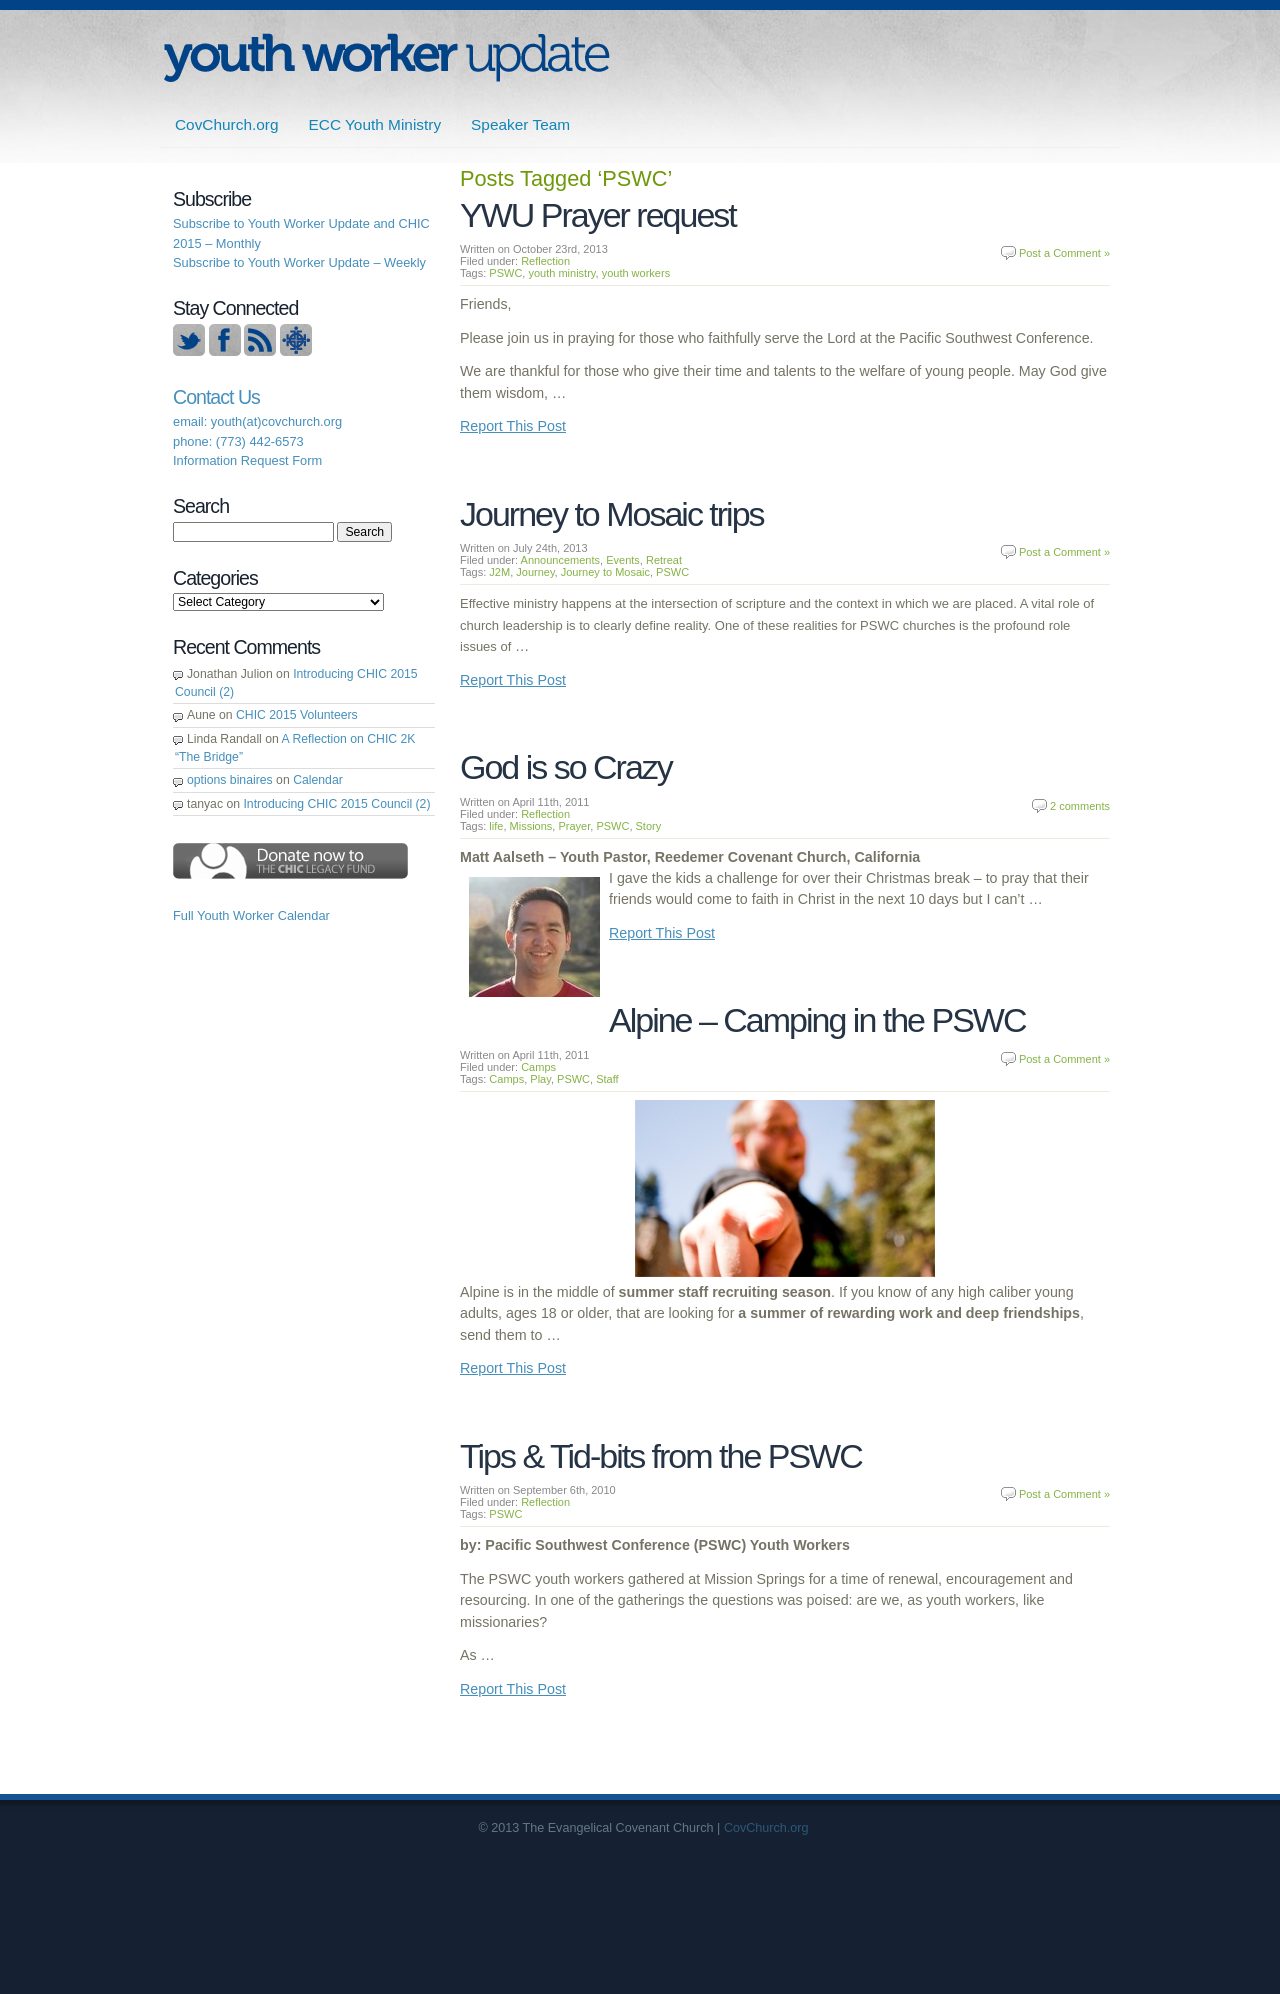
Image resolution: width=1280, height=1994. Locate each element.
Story (649, 826)
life (496, 826)
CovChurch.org (227, 124)
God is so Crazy (566, 767)
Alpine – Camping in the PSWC (817, 1020)
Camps (538, 1067)
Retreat (664, 560)
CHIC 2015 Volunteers (297, 715)
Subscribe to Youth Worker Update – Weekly (299, 262)
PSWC (505, 273)
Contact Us (216, 397)
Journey (535, 572)
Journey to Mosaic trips (612, 514)
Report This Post (513, 426)
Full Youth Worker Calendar (251, 915)
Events (623, 560)
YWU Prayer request (598, 215)
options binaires (230, 780)
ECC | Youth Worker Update (386, 57)
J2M (499, 572)
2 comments (1080, 806)
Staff (607, 1079)
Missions (531, 826)
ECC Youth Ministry (375, 124)
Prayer (574, 826)
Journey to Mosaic (605, 572)
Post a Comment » (1064, 253)
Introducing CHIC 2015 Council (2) (336, 804)
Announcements (561, 560)
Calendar (318, 780)
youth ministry (561, 273)
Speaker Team (520, 124)
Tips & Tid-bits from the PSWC (661, 1456)
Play (540, 1079)
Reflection (545, 261)
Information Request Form (247, 460)
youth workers (636, 273)
